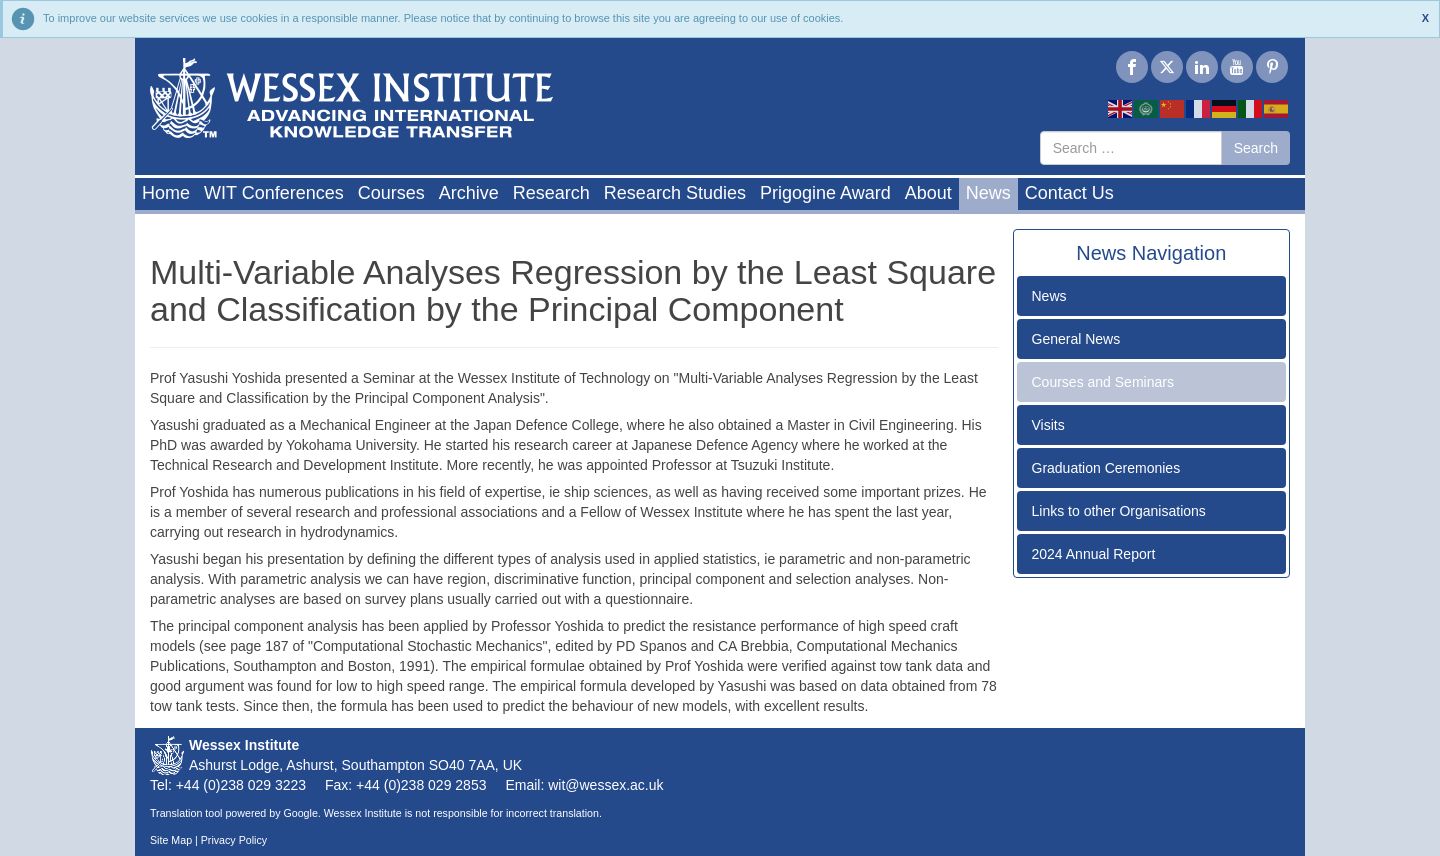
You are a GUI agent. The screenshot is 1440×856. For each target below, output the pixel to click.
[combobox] (1131, 148)
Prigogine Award (825, 193)
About (928, 193)
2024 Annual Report (1094, 554)
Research (551, 193)
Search (1256, 148)
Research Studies (675, 193)
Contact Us (1069, 193)
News (988, 193)
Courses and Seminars (1103, 382)
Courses (391, 193)
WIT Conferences (274, 193)
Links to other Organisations (1119, 511)
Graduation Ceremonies (1106, 468)
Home (166, 193)
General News (1076, 339)
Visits (1048, 425)
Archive (469, 193)
